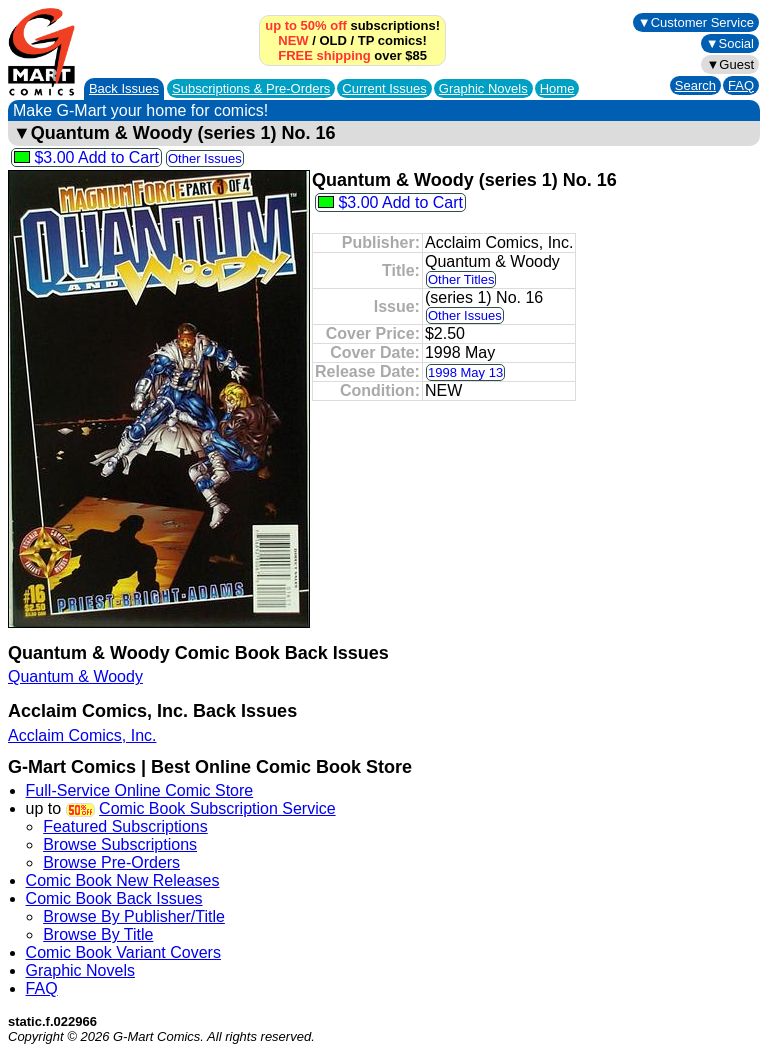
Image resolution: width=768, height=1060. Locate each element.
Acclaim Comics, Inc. (82, 735)
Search (695, 85)
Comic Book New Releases (123, 880)
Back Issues (124, 88)
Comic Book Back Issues (114, 898)
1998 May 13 (465, 372)
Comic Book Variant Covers (123, 952)
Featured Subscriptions (125, 826)
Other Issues (205, 158)
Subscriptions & (251, 88)
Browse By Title (98, 934)
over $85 (352, 55)
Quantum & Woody (75, 676)
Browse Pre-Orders (111, 862)
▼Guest (730, 64)
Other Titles (461, 279)
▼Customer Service (696, 22)
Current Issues (384, 88)
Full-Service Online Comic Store (140, 790)
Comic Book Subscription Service (217, 808)
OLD (332, 40)
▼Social (730, 43)
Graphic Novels (483, 88)
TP (366, 40)
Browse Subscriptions (120, 844)
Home (557, 88)
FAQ (741, 85)
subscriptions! (352, 25)
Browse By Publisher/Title (134, 916)
